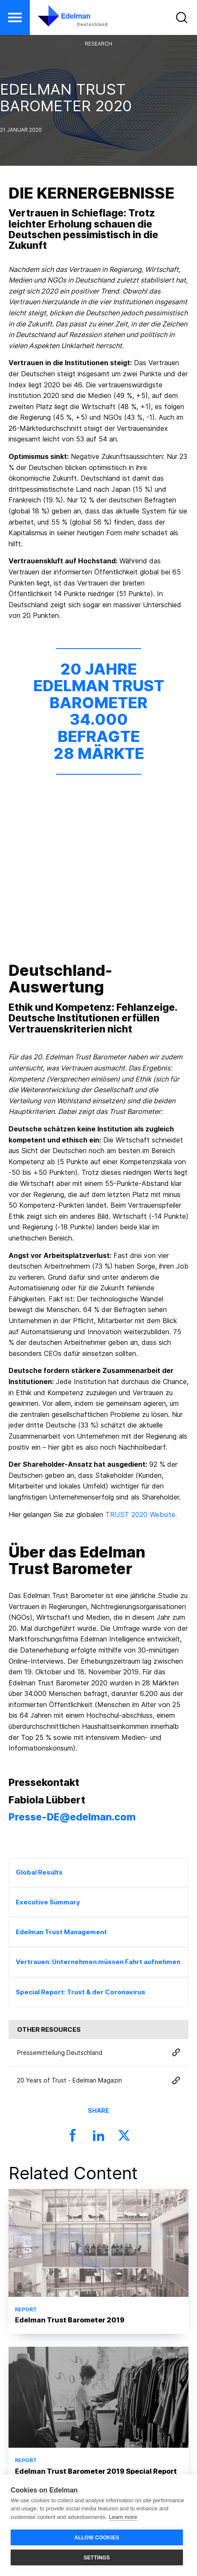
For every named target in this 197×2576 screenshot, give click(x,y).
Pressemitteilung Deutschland (98, 2052)
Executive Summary (48, 1902)
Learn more (123, 2517)
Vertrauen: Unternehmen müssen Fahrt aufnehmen (98, 1962)
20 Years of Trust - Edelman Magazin (98, 2080)
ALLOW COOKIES (96, 2538)
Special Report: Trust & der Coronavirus (80, 1992)
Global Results (39, 1872)
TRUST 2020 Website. (141, 1514)
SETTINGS (97, 2558)
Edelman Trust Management (61, 1932)
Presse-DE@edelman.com (72, 1817)
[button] (15, 17)
